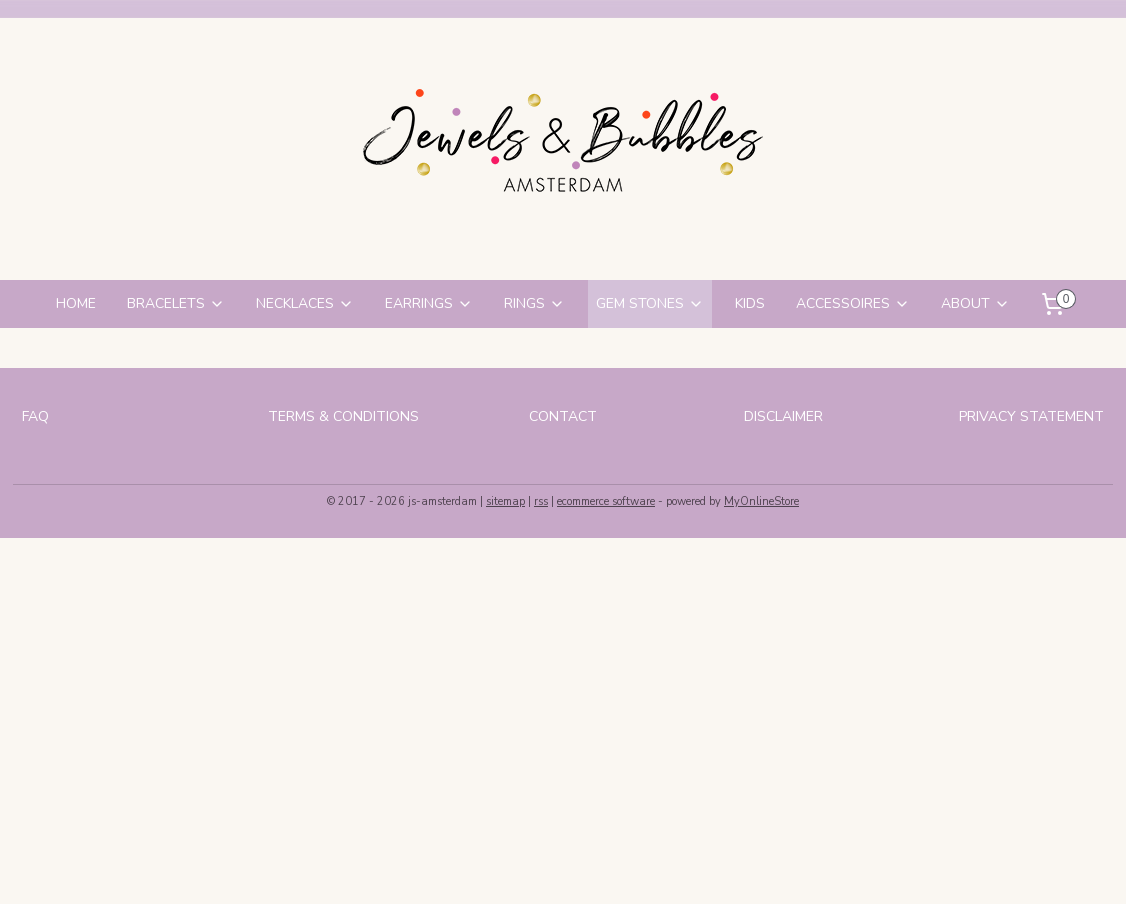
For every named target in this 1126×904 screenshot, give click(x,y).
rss (541, 501)
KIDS (750, 303)
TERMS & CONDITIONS (343, 416)
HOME (76, 303)
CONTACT (563, 416)
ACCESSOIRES (853, 303)
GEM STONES (650, 303)
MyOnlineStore (761, 501)
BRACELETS (176, 303)
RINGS (534, 303)
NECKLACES (305, 303)
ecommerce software (606, 501)
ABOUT (975, 303)
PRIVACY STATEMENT (1031, 416)
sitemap (505, 501)
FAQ (35, 416)
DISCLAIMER (783, 416)
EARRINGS (429, 303)
